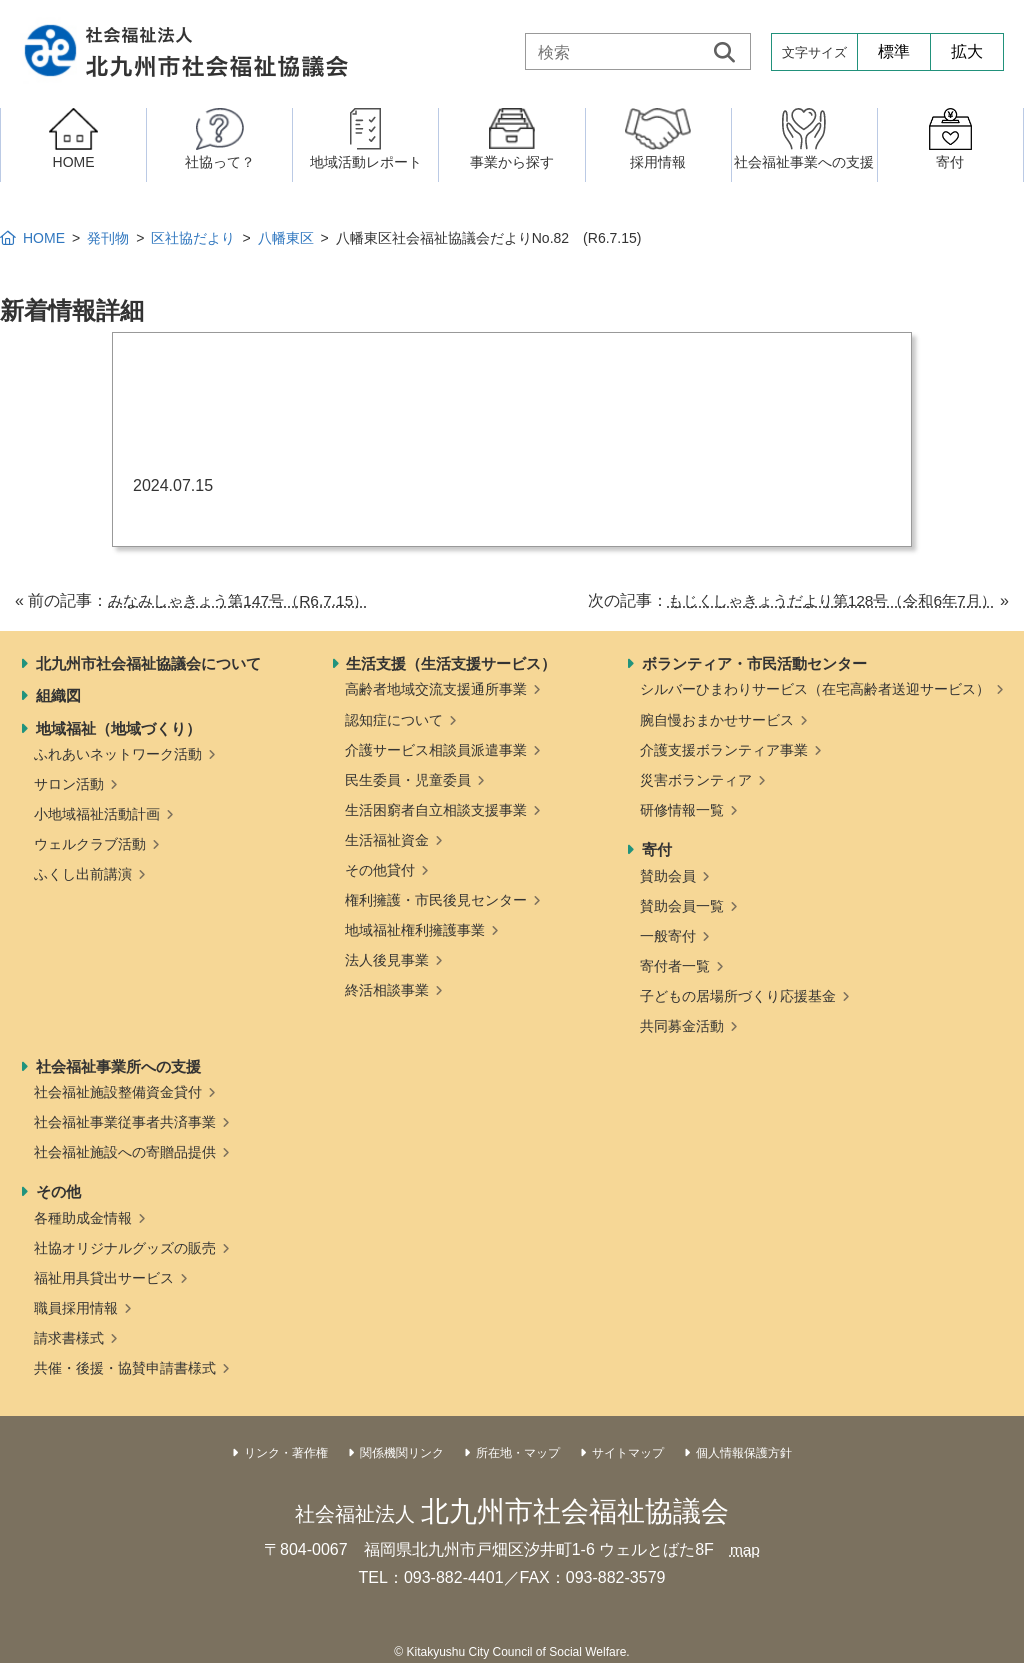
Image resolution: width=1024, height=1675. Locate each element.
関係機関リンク (402, 1453)
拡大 (967, 51)
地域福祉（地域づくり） (118, 728)
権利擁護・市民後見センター (436, 900)
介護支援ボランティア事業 (724, 750)
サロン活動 (69, 784)
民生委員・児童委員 (408, 780)
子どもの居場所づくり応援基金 (738, 996)
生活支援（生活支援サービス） (451, 663)
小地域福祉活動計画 (97, 814)
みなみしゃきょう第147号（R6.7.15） (245, 600)
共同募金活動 (682, 1026)
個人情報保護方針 (744, 1453)
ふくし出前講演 (83, 874)
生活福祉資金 (387, 840)
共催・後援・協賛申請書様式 (125, 1368)
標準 (894, 51)
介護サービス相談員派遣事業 (436, 750)
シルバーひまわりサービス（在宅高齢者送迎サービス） (815, 689)
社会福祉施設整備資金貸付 (118, 1092)
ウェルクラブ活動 (90, 844)
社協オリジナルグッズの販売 (125, 1248)
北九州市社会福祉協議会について (148, 663)
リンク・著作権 (286, 1453)
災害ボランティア (696, 780)
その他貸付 (380, 870)
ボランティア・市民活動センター (754, 663)
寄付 (657, 849)
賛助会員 (668, 876)
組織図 (58, 695)
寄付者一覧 (675, 966)
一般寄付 (668, 936)
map (744, 1549)
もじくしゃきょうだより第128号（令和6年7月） (821, 600)
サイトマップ (628, 1453)
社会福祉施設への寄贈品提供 (125, 1152)
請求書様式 (69, 1338)
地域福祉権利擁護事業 (415, 930)
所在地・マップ (518, 1453)
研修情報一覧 (682, 810)
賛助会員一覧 (682, 906)
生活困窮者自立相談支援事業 (436, 810)
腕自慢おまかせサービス (717, 720)
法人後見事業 (387, 960)
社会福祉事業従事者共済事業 (125, 1122)
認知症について (394, 720)
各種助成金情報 (83, 1218)
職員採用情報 (76, 1308)
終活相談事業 (387, 990)
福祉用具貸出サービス (104, 1278)
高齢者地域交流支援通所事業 (436, 689)
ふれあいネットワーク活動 (118, 754)
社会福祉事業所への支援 (118, 1066)
